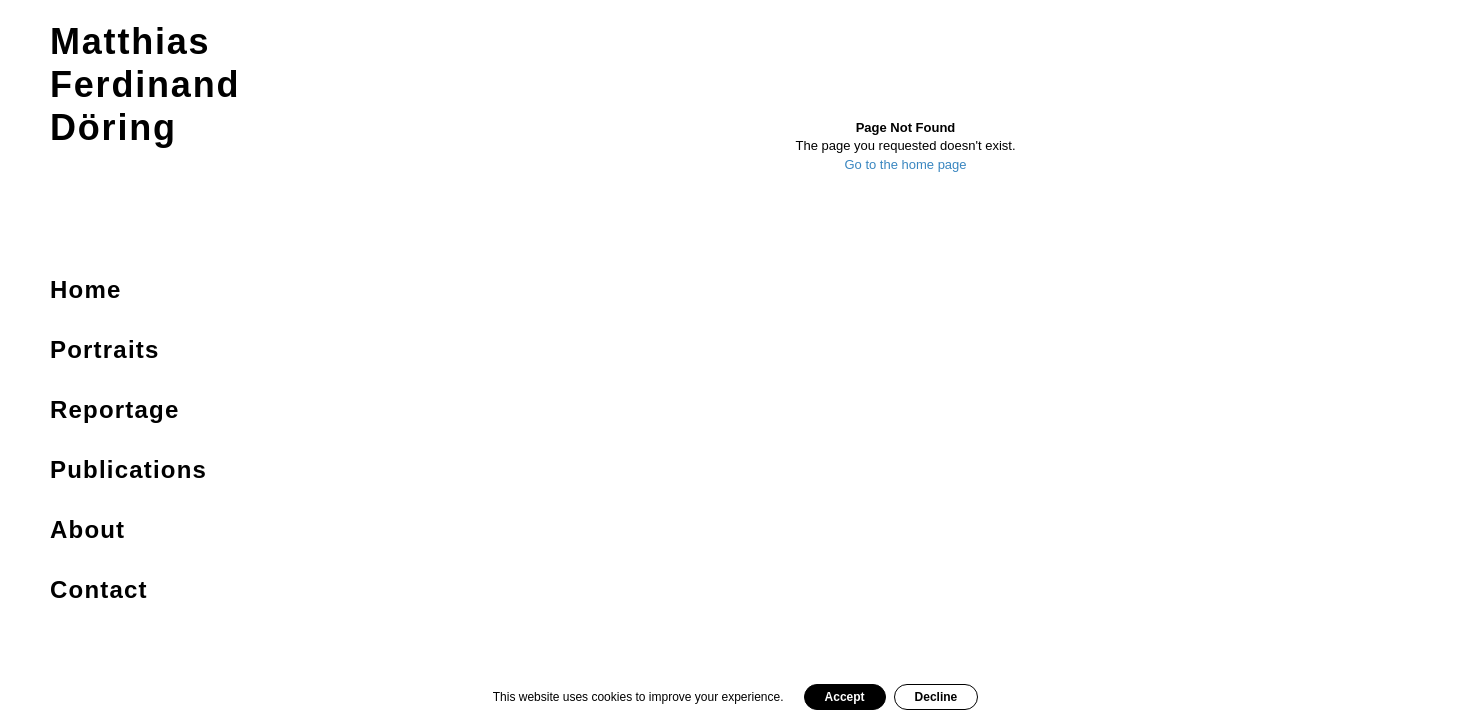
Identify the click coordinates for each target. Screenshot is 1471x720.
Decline (936, 697)
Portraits (105, 349)
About (87, 529)
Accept (845, 697)
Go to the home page (905, 164)
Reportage (115, 409)
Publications (128, 469)
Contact (99, 589)
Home (85, 289)
